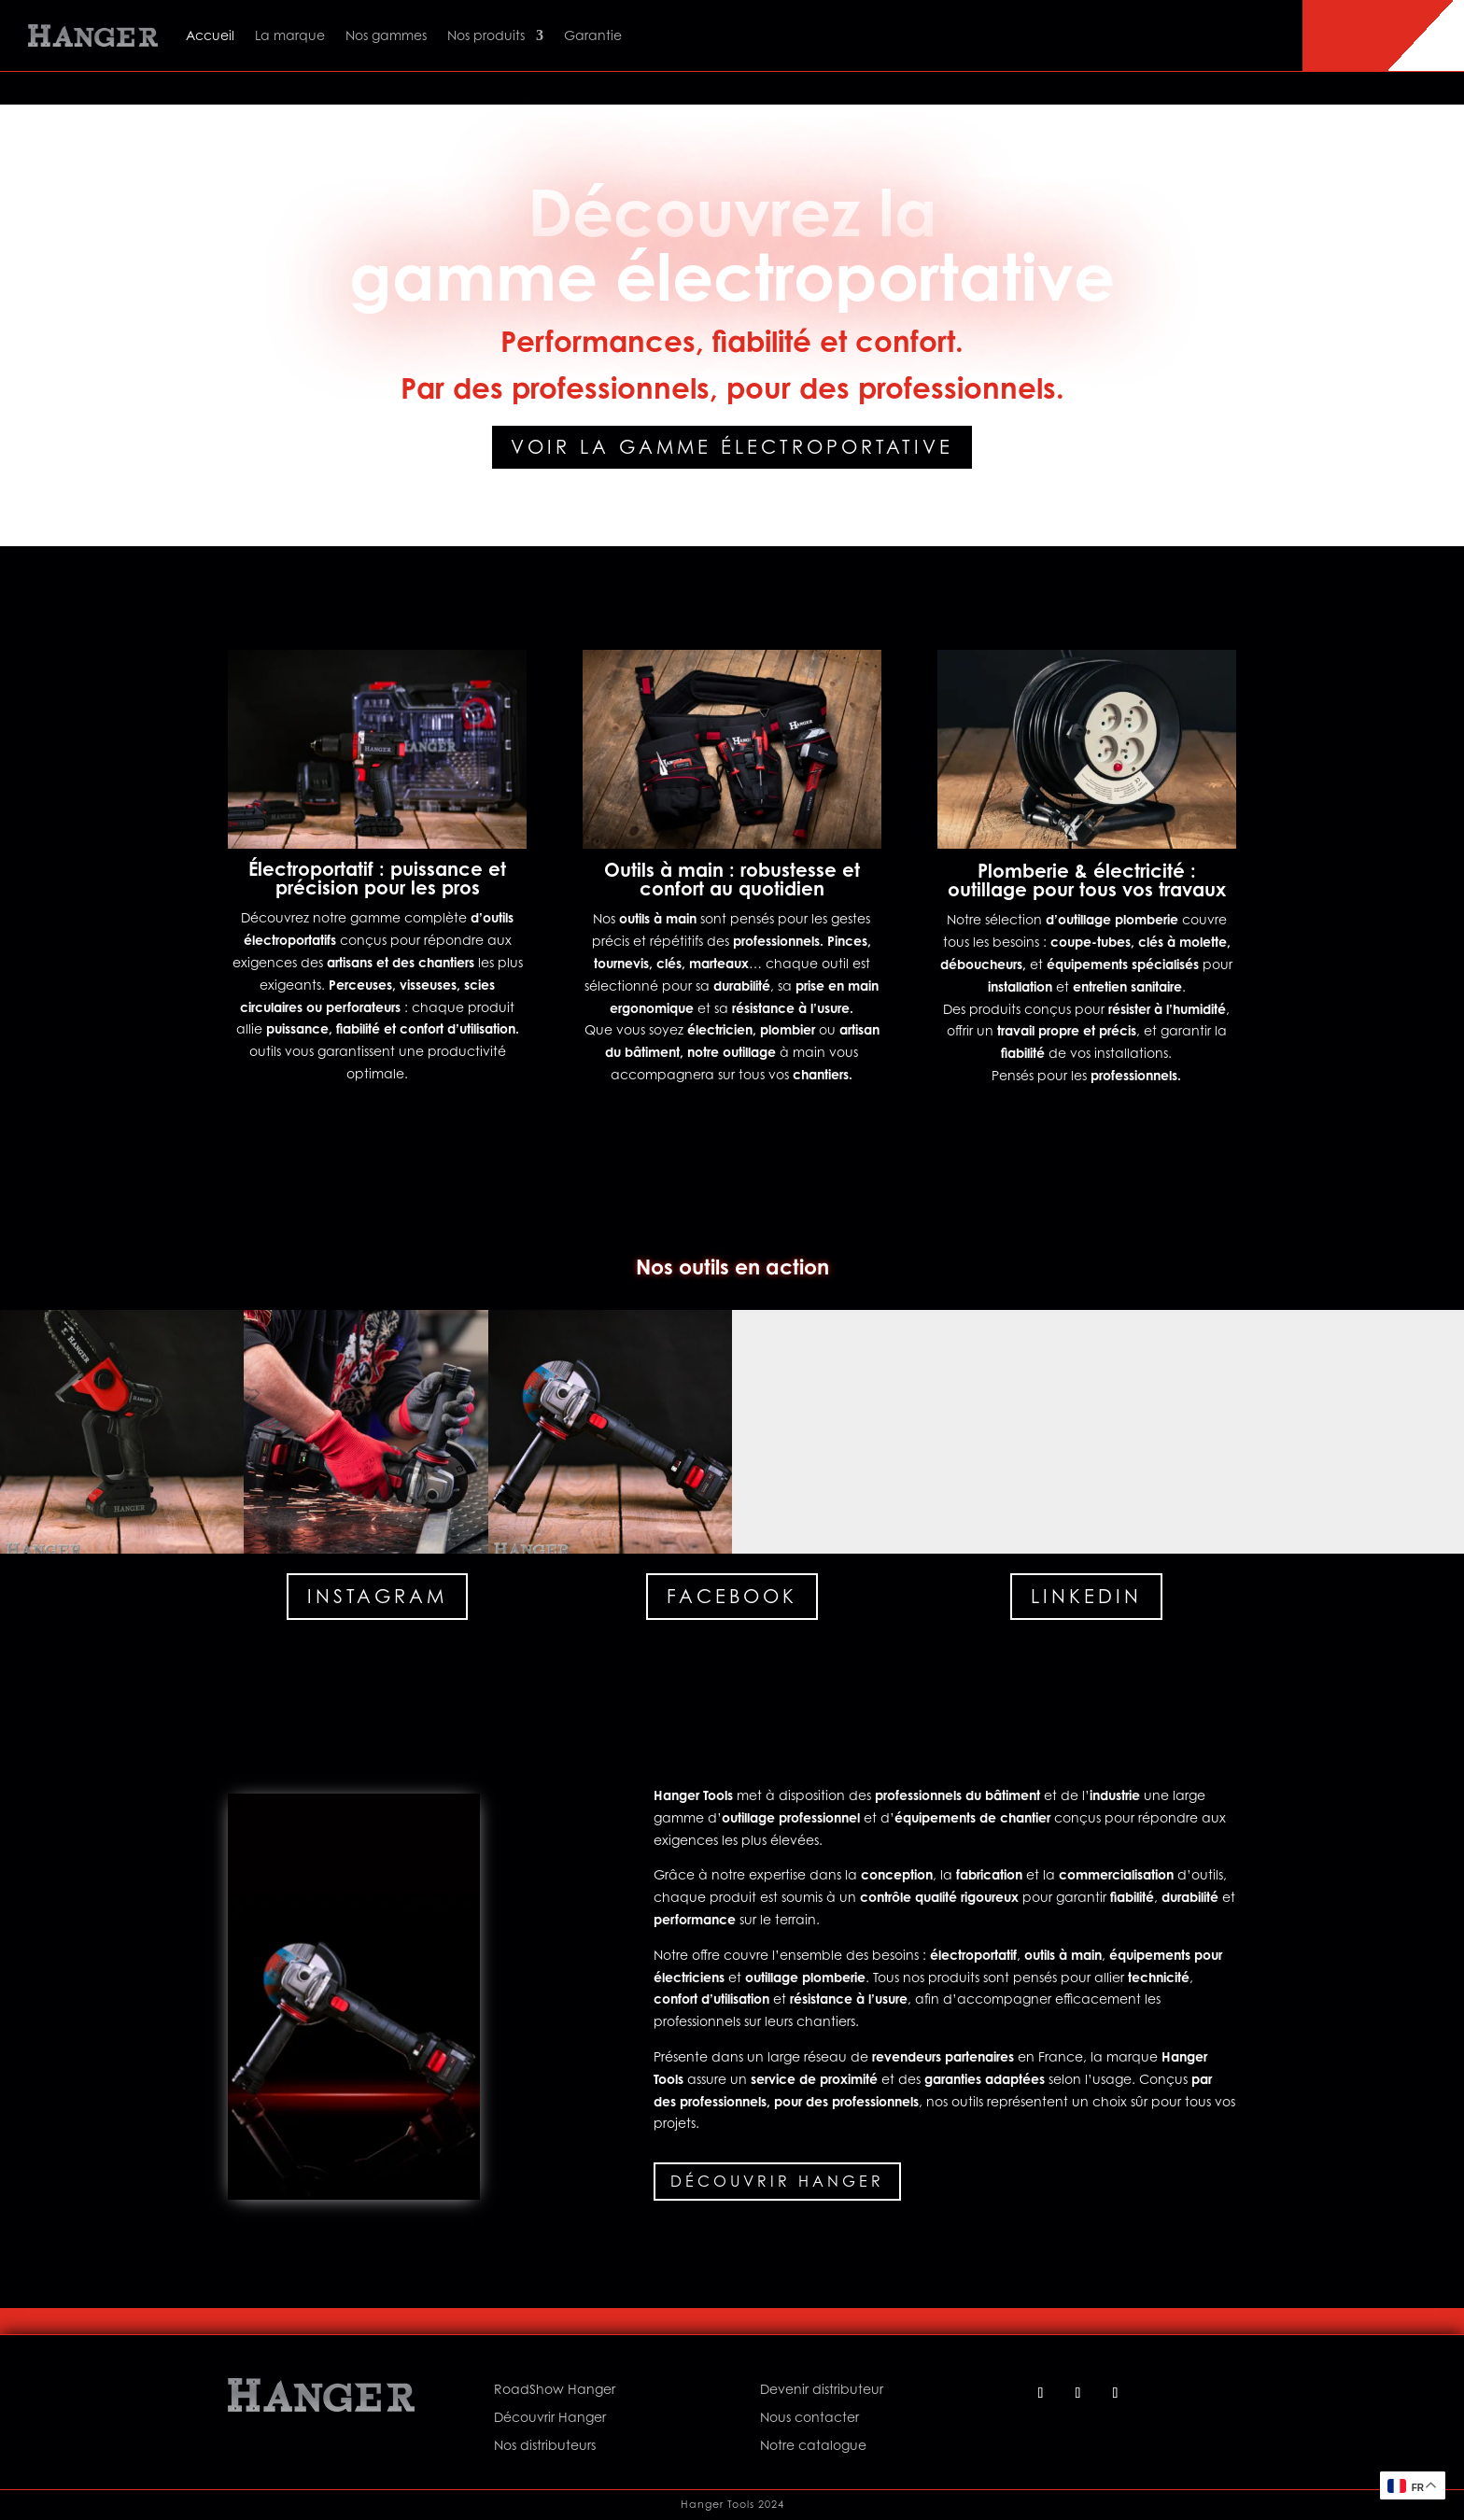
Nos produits (486, 35)
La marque (290, 35)
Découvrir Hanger (777, 2181)
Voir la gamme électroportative (732, 447)
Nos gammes (386, 35)
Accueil (210, 35)
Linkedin (1086, 1596)
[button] (122, 1432)
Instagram (377, 1596)
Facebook (732, 1596)
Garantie (593, 35)
